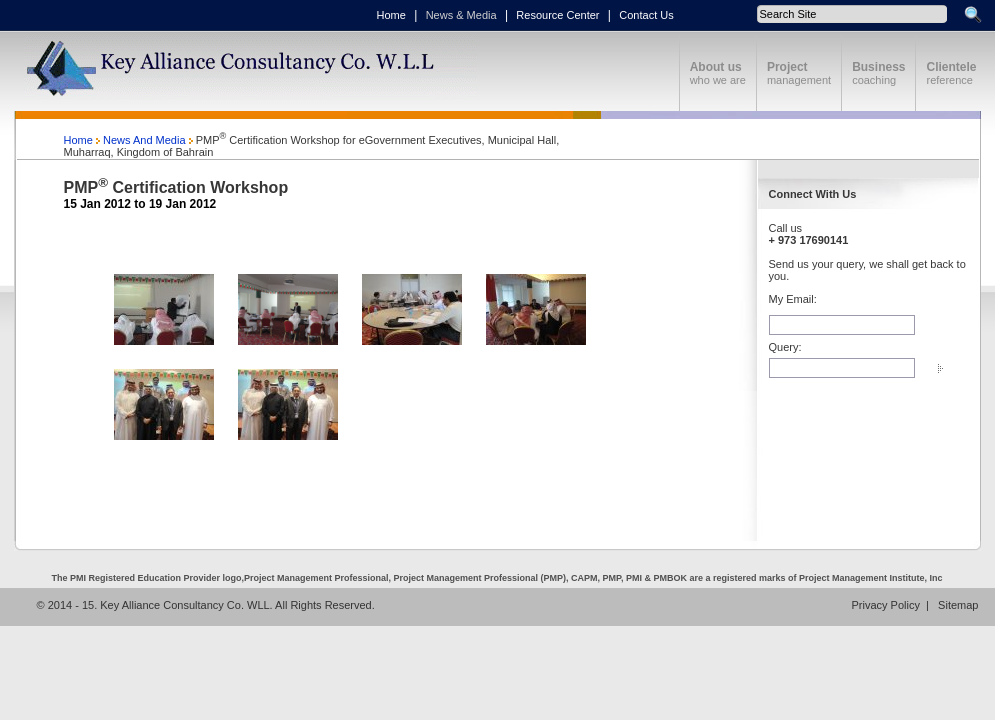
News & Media (461, 15)
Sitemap (956, 605)
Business (878, 67)
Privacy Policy (888, 605)
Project (787, 67)
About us (716, 67)
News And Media (144, 140)
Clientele (951, 67)
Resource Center (557, 15)
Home (391, 15)
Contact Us (646, 15)
